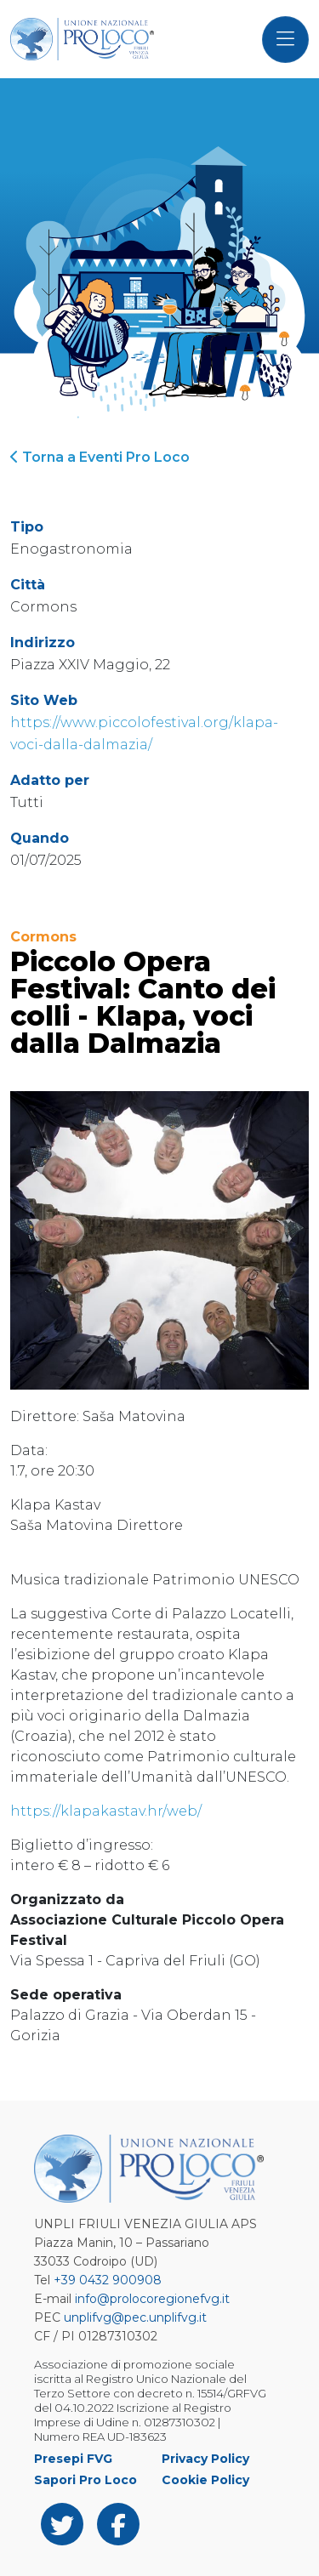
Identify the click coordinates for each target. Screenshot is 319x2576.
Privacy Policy (205, 2458)
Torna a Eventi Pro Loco (100, 457)
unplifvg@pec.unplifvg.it (135, 2317)
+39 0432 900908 (108, 2280)
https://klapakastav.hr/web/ (107, 1811)
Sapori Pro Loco (85, 2480)
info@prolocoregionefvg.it (152, 2298)
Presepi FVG (73, 2458)
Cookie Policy (205, 2480)
